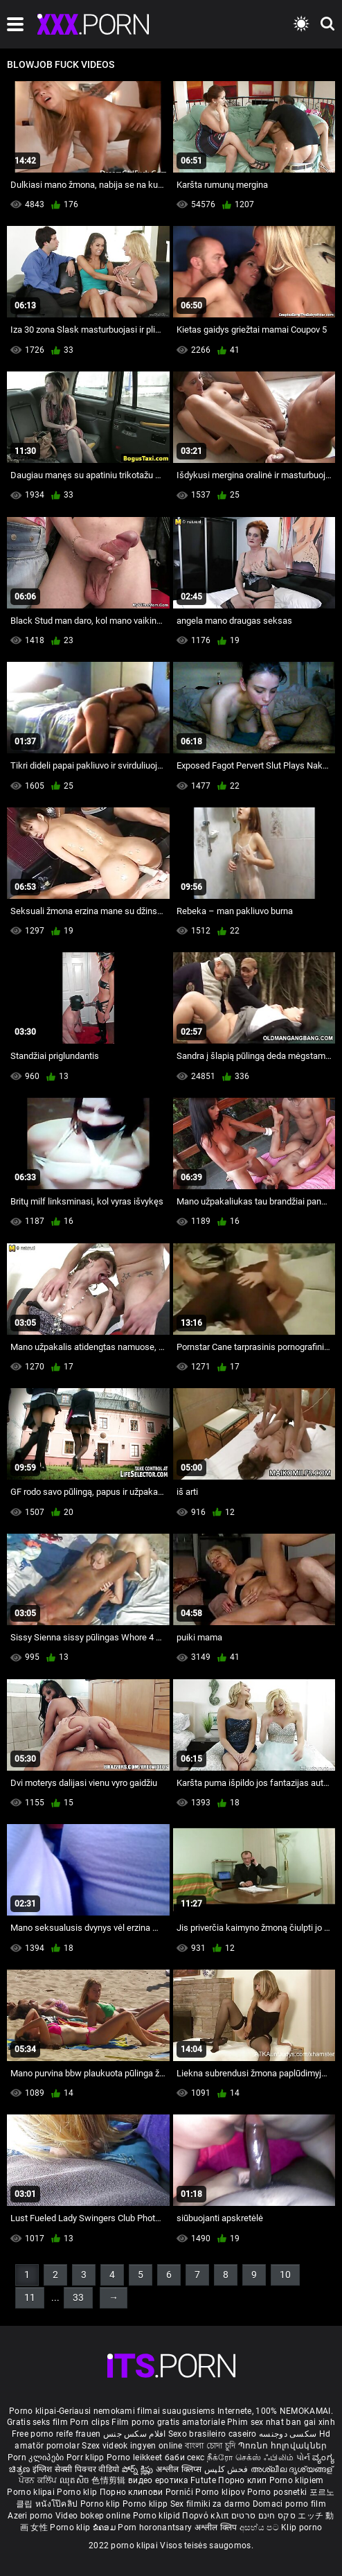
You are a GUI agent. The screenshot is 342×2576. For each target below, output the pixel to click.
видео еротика (158, 2480)
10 (285, 2274)
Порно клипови (132, 2492)
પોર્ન (303, 2457)
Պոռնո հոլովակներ (282, 2446)
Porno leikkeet (136, 2457)
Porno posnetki (278, 2492)
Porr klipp (86, 2457)
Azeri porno (31, 2516)
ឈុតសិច (76, 2480)
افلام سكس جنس (134, 2434)
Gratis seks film (37, 2422)
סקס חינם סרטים (263, 2516)
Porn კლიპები (37, 2457)
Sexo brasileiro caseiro (212, 2434)
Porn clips (90, 2422)
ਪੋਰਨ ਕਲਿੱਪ (39, 2480)
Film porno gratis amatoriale (167, 2422)
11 (29, 2297)
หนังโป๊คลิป (57, 2504)
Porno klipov (221, 2492)
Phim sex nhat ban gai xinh (281, 2422)
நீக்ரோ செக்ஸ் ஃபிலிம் (250, 2457)
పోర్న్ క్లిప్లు (139, 2469)
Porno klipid (158, 2516)
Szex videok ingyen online (132, 2446)
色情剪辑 (109, 2480)
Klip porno (301, 2527)
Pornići (180, 2492)
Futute (203, 2480)
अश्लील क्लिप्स (180, 2469)
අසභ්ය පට (260, 2527)
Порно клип (243, 2480)
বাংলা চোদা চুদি (210, 2446)
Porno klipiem (296, 2480)
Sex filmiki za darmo (210, 2504)
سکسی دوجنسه (287, 2434)
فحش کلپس (227, 2469)
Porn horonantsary (156, 2527)
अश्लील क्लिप (217, 2527)
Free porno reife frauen (56, 2434)
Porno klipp (146, 2504)
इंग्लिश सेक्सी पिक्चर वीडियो (76, 2469)
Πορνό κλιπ (206, 2516)
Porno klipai (32, 2492)
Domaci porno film (289, 2504)
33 (78, 2297)
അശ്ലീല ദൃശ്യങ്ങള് (292, 2469)
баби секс (185, 2457)
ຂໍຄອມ (105, 2527)
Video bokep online (92, 2516)
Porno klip (78, 2492)
